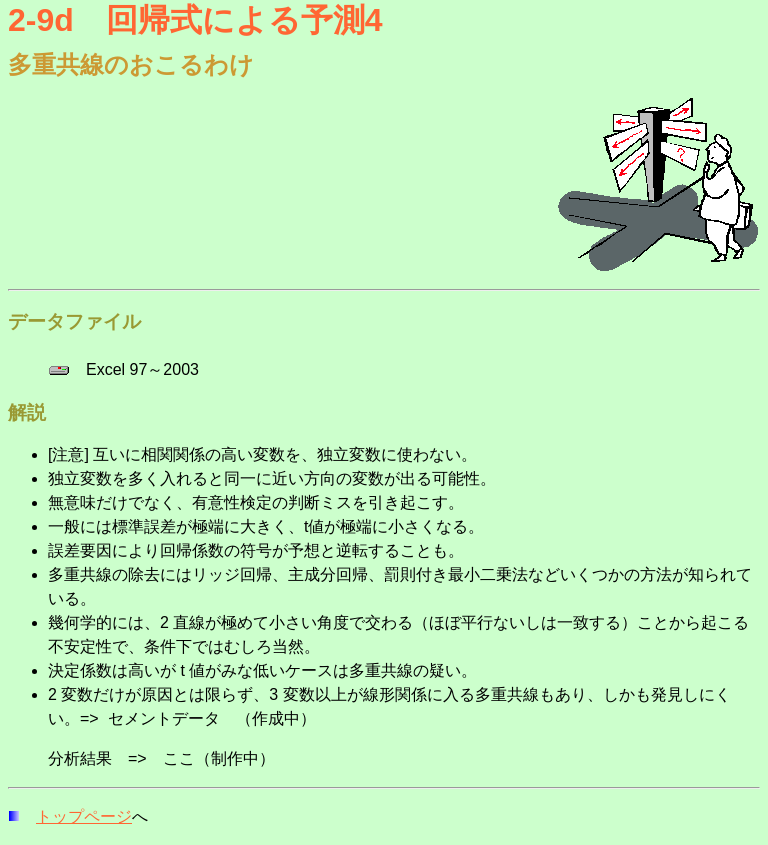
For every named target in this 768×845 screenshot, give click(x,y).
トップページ (84, 816)
